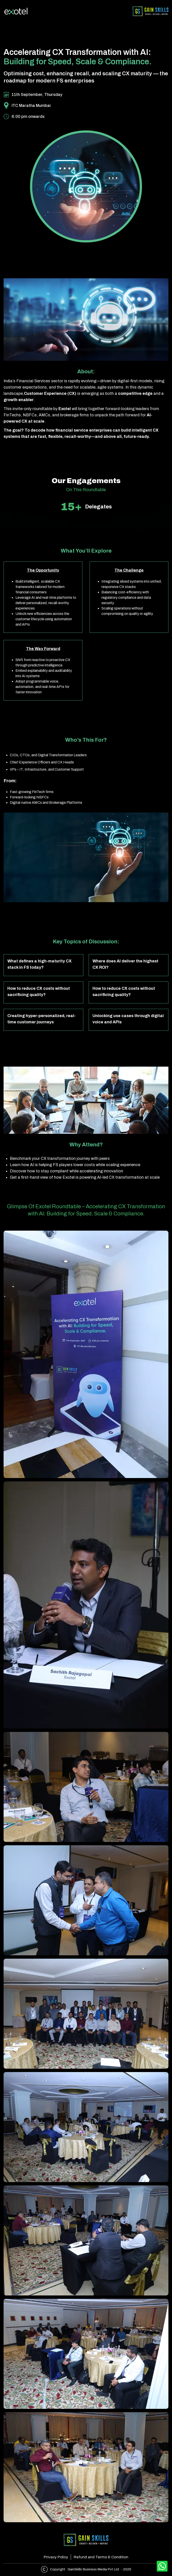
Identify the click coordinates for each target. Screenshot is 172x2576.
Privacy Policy (56, 2557)
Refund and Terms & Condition (101, 2557)
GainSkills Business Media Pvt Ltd (93, 2569)
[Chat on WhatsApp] (162, 2566)
